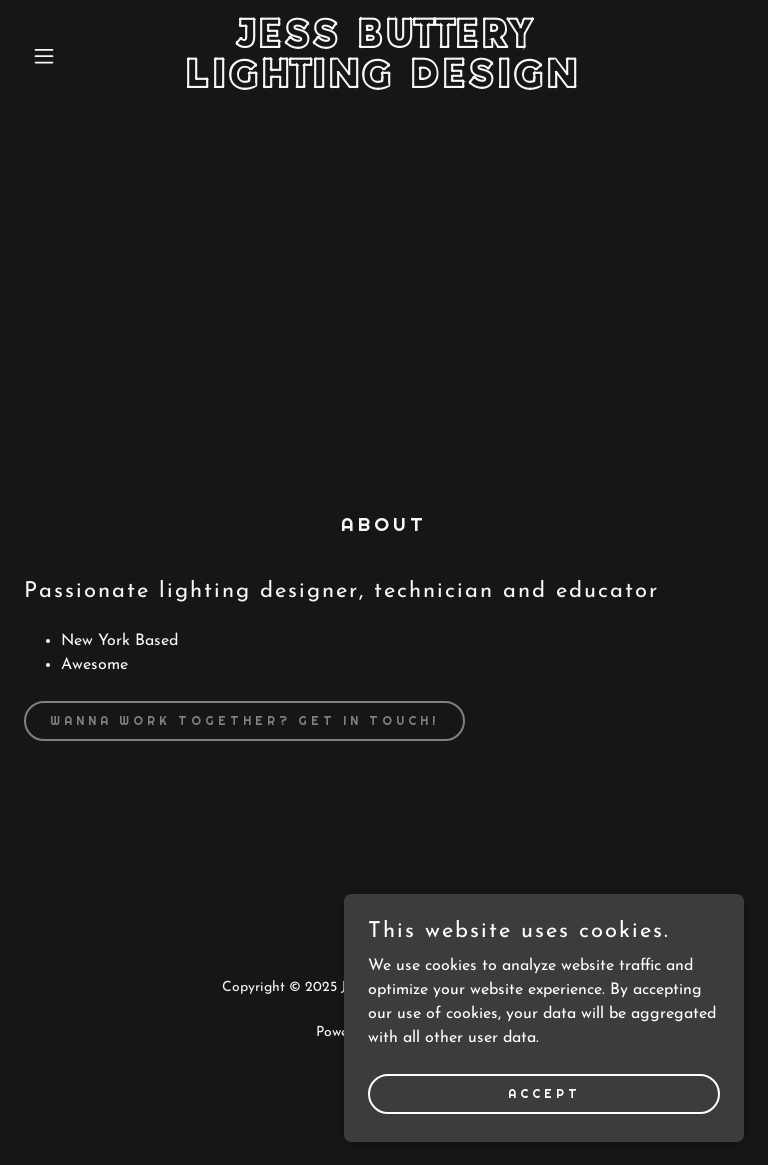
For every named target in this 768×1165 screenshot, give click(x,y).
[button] (78, 56)
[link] (384, 84)
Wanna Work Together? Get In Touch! (244, 721)
